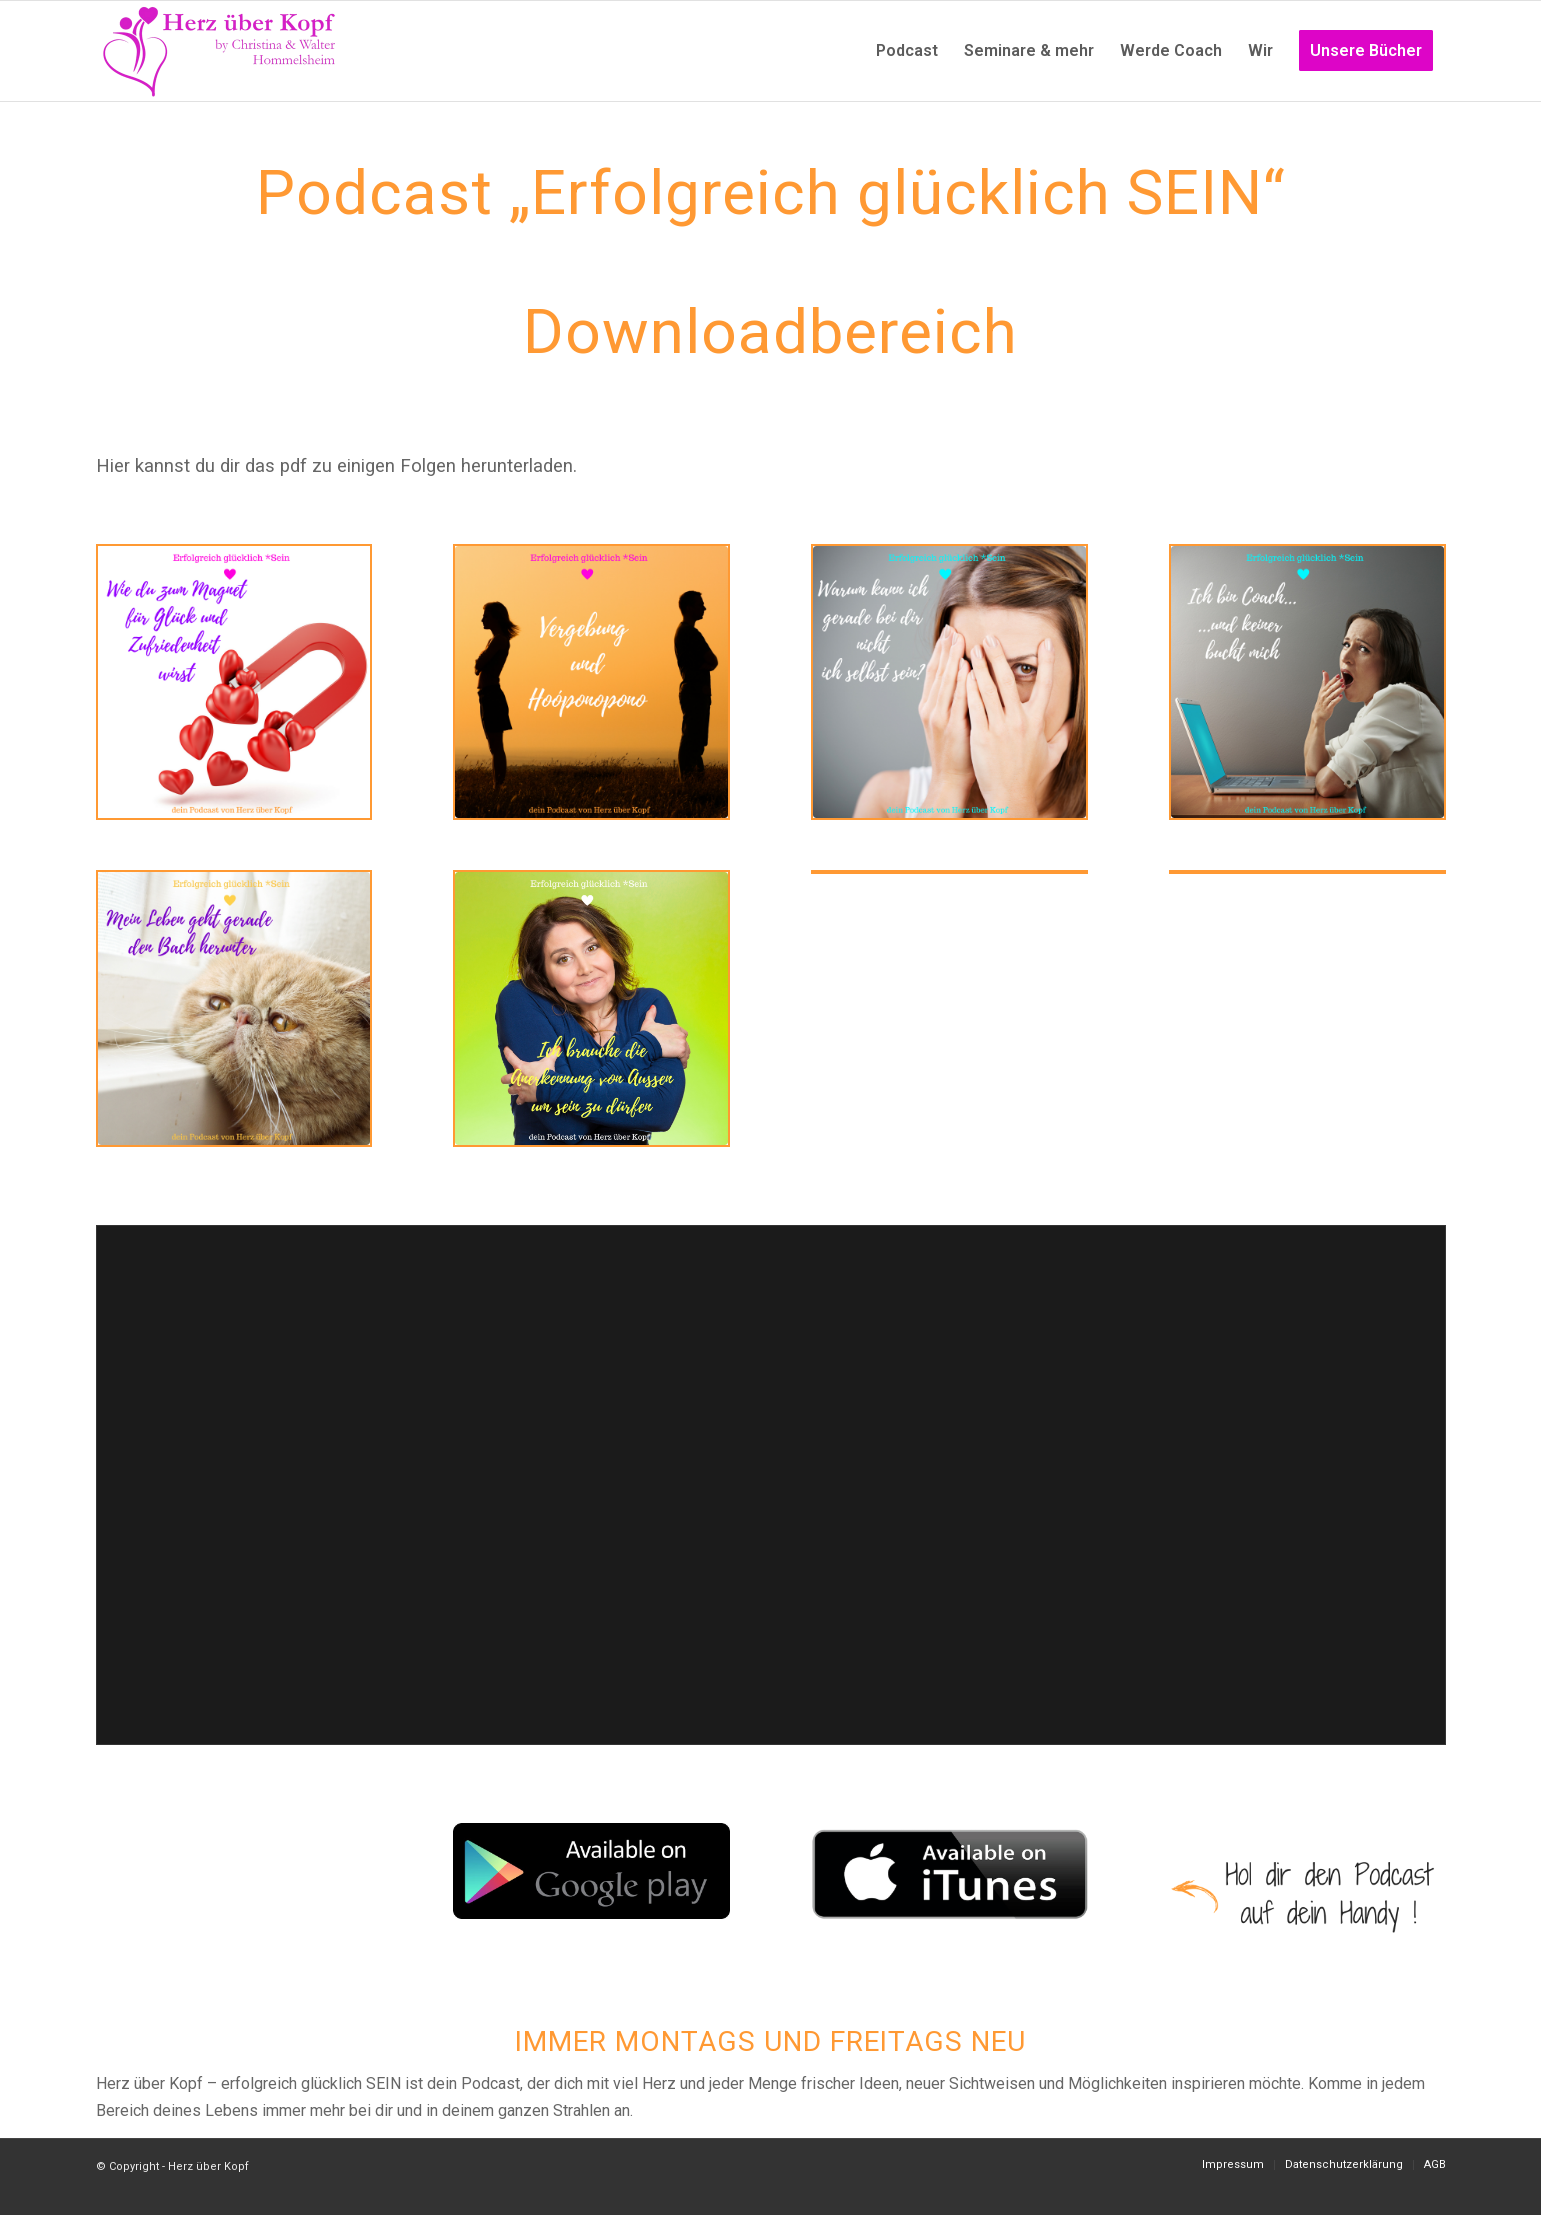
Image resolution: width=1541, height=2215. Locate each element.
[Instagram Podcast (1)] (949, 682)
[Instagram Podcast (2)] (1307, 682)
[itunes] (949, 1874)
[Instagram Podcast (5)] (234, 1008)
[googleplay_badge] (591, 1871)
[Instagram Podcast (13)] (234, 682)
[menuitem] (907, 51)
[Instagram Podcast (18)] (591, 682)
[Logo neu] (221, 51)
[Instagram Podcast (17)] (591, 1008)
